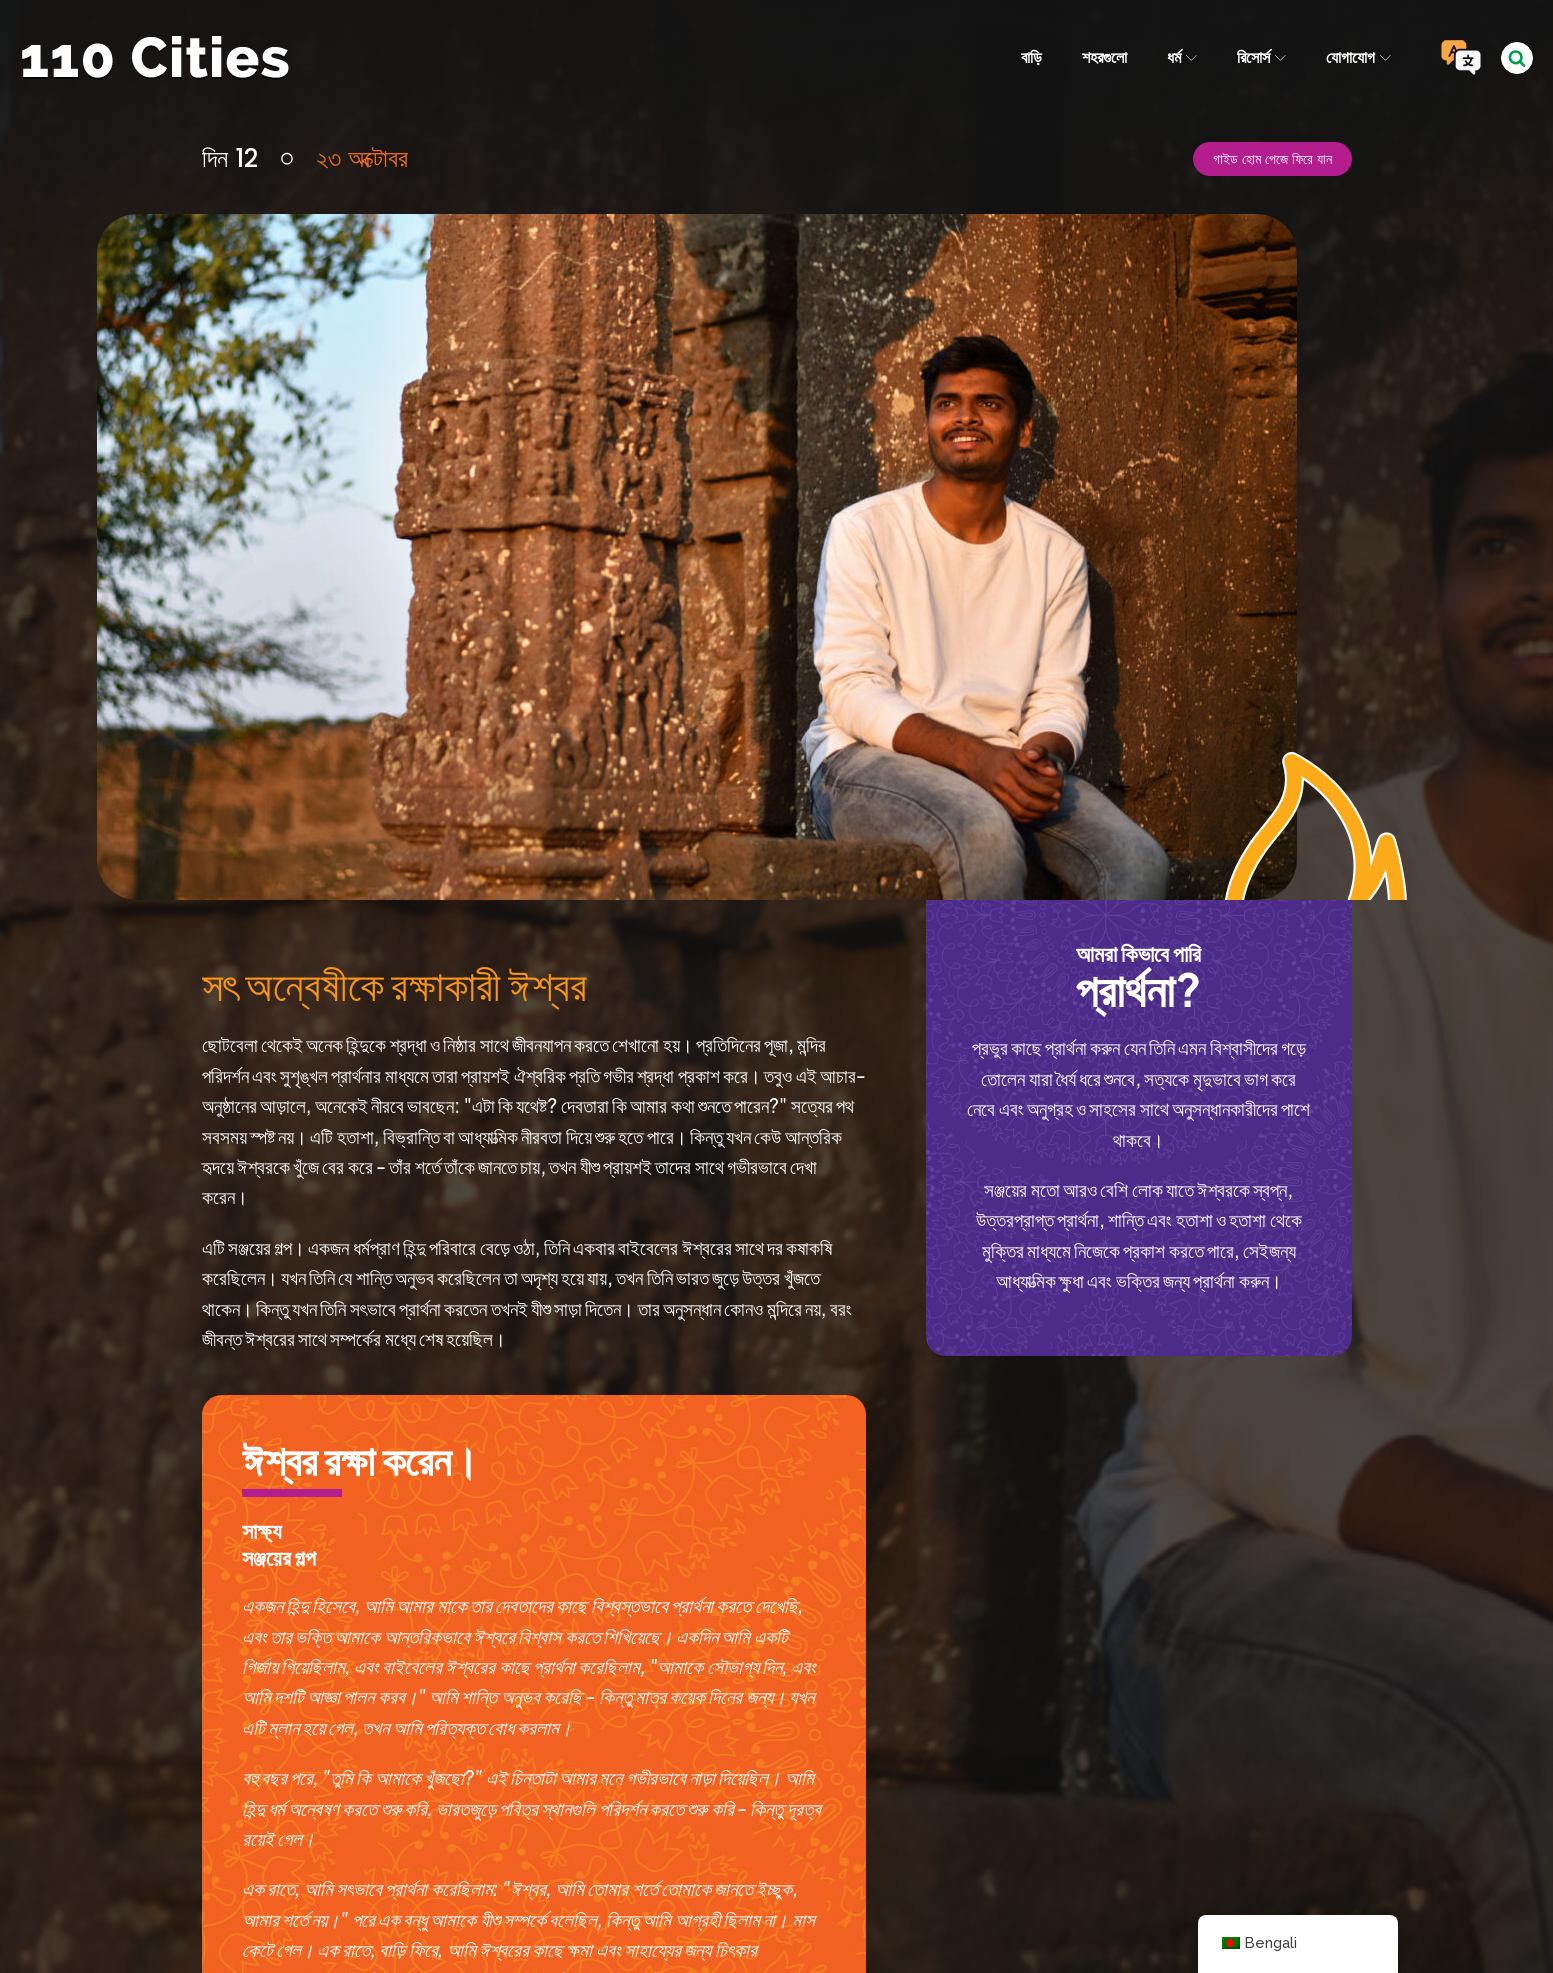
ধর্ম (1181, 57)
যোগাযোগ (1358, 57)
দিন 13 (1423, 1705)
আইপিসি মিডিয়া (953, 1907)
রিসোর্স (1261, 57)
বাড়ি (1030, 57)
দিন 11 (127, 1705)
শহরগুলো (1103, 57)
